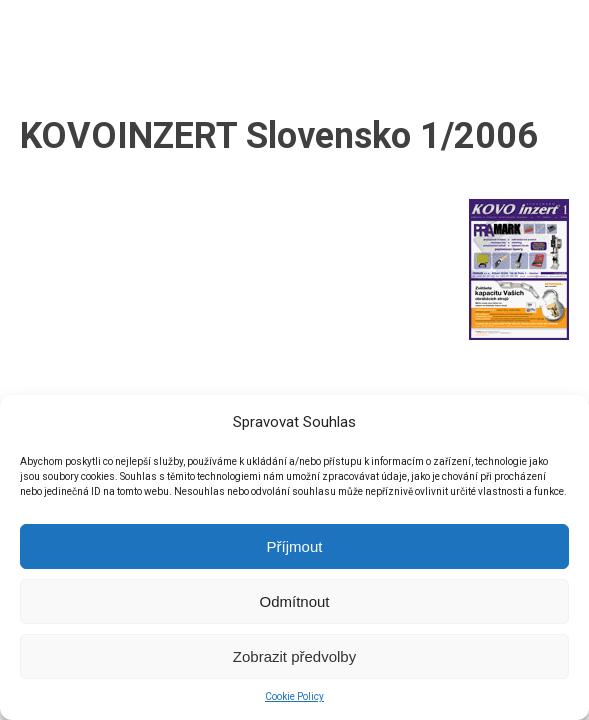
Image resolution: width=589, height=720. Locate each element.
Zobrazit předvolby (294, 656)
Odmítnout (294, 601)
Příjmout (295, 546)
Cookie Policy (294, 696)
